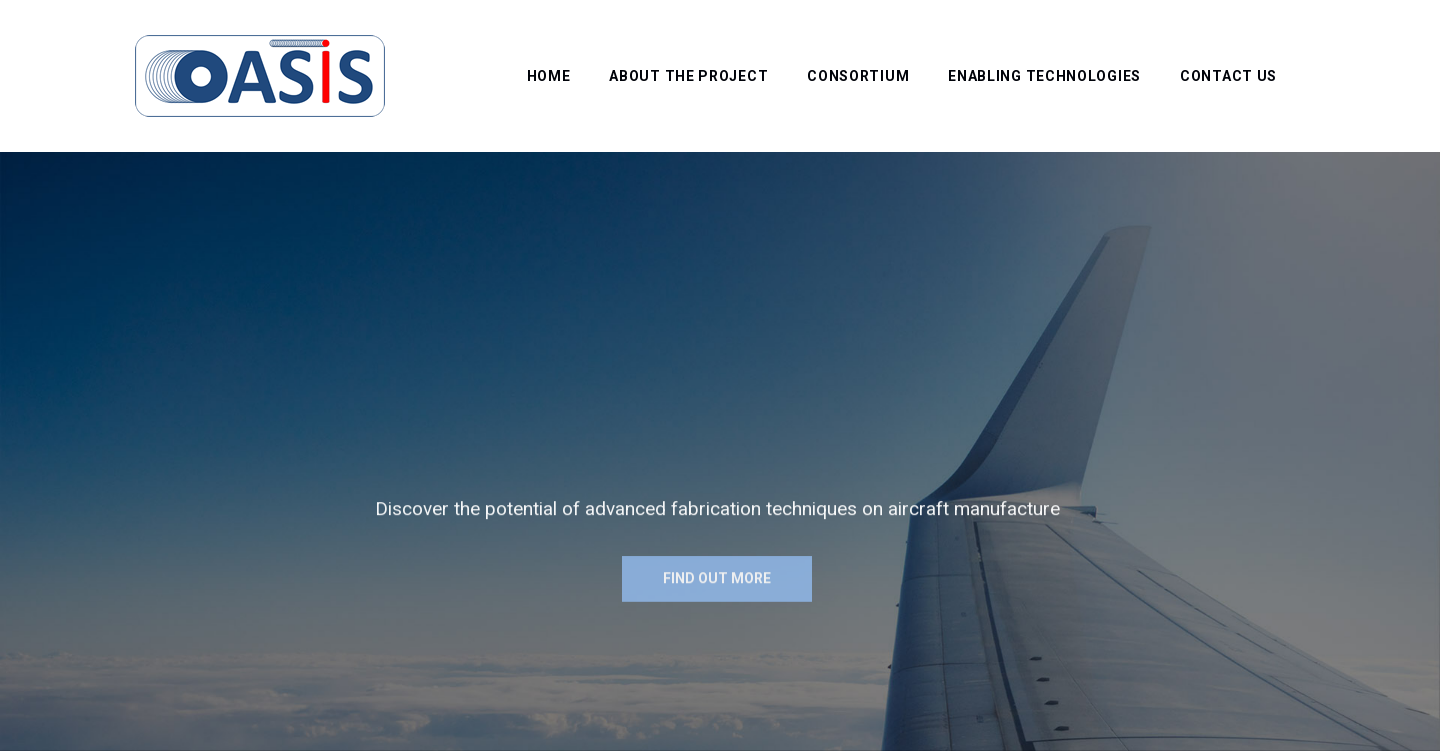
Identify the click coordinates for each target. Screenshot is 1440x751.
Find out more (717, 585)
